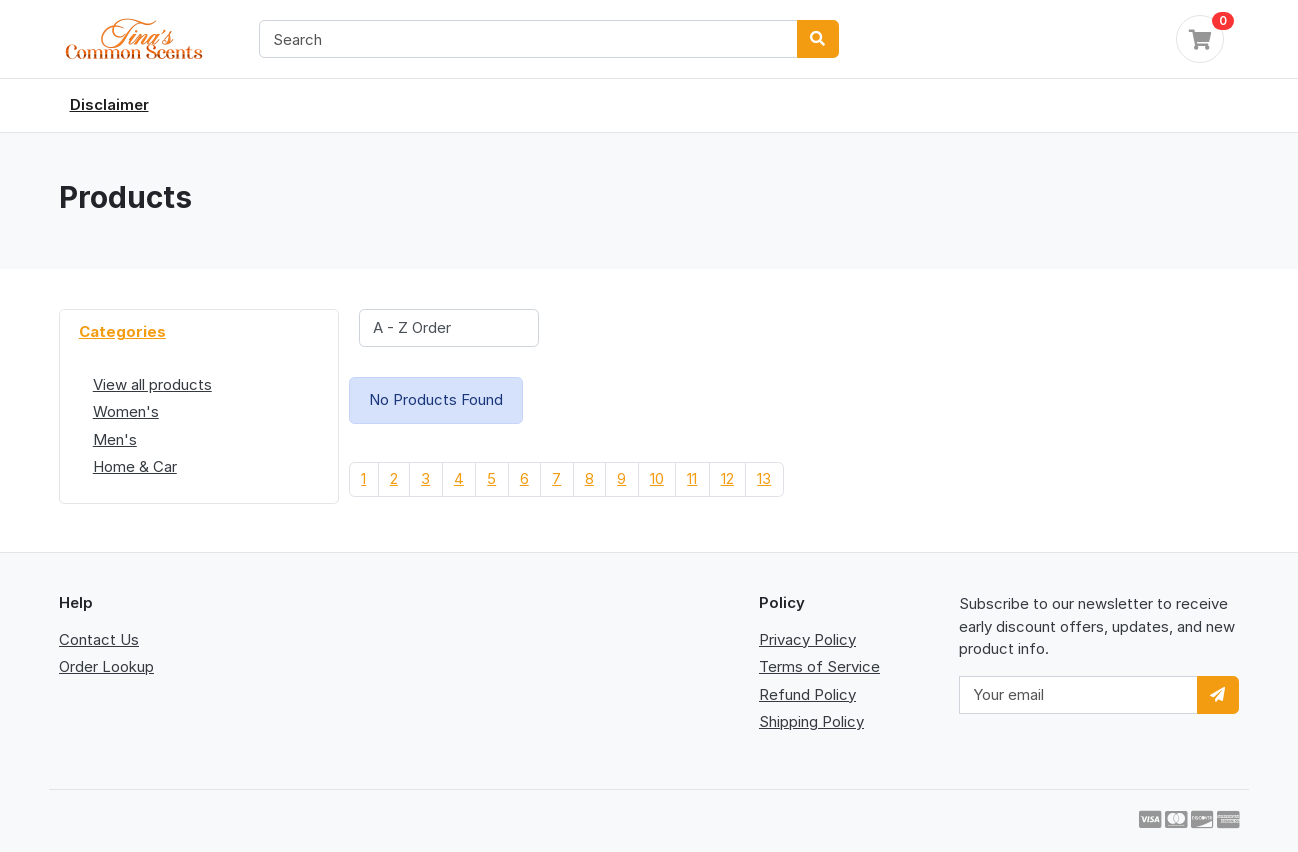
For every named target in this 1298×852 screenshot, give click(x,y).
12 (727, 478)
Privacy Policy (807, 639)
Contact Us (99, 639)
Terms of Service (819, 666)
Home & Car (135, 466)
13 (764, 478)
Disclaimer (109, 104)
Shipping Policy (811, 721)
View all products (152, 384)
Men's (115, 439)
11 (692, 478)
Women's (126, 411)
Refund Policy (807, 694)
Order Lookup (106, 666)
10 (657, 478)
